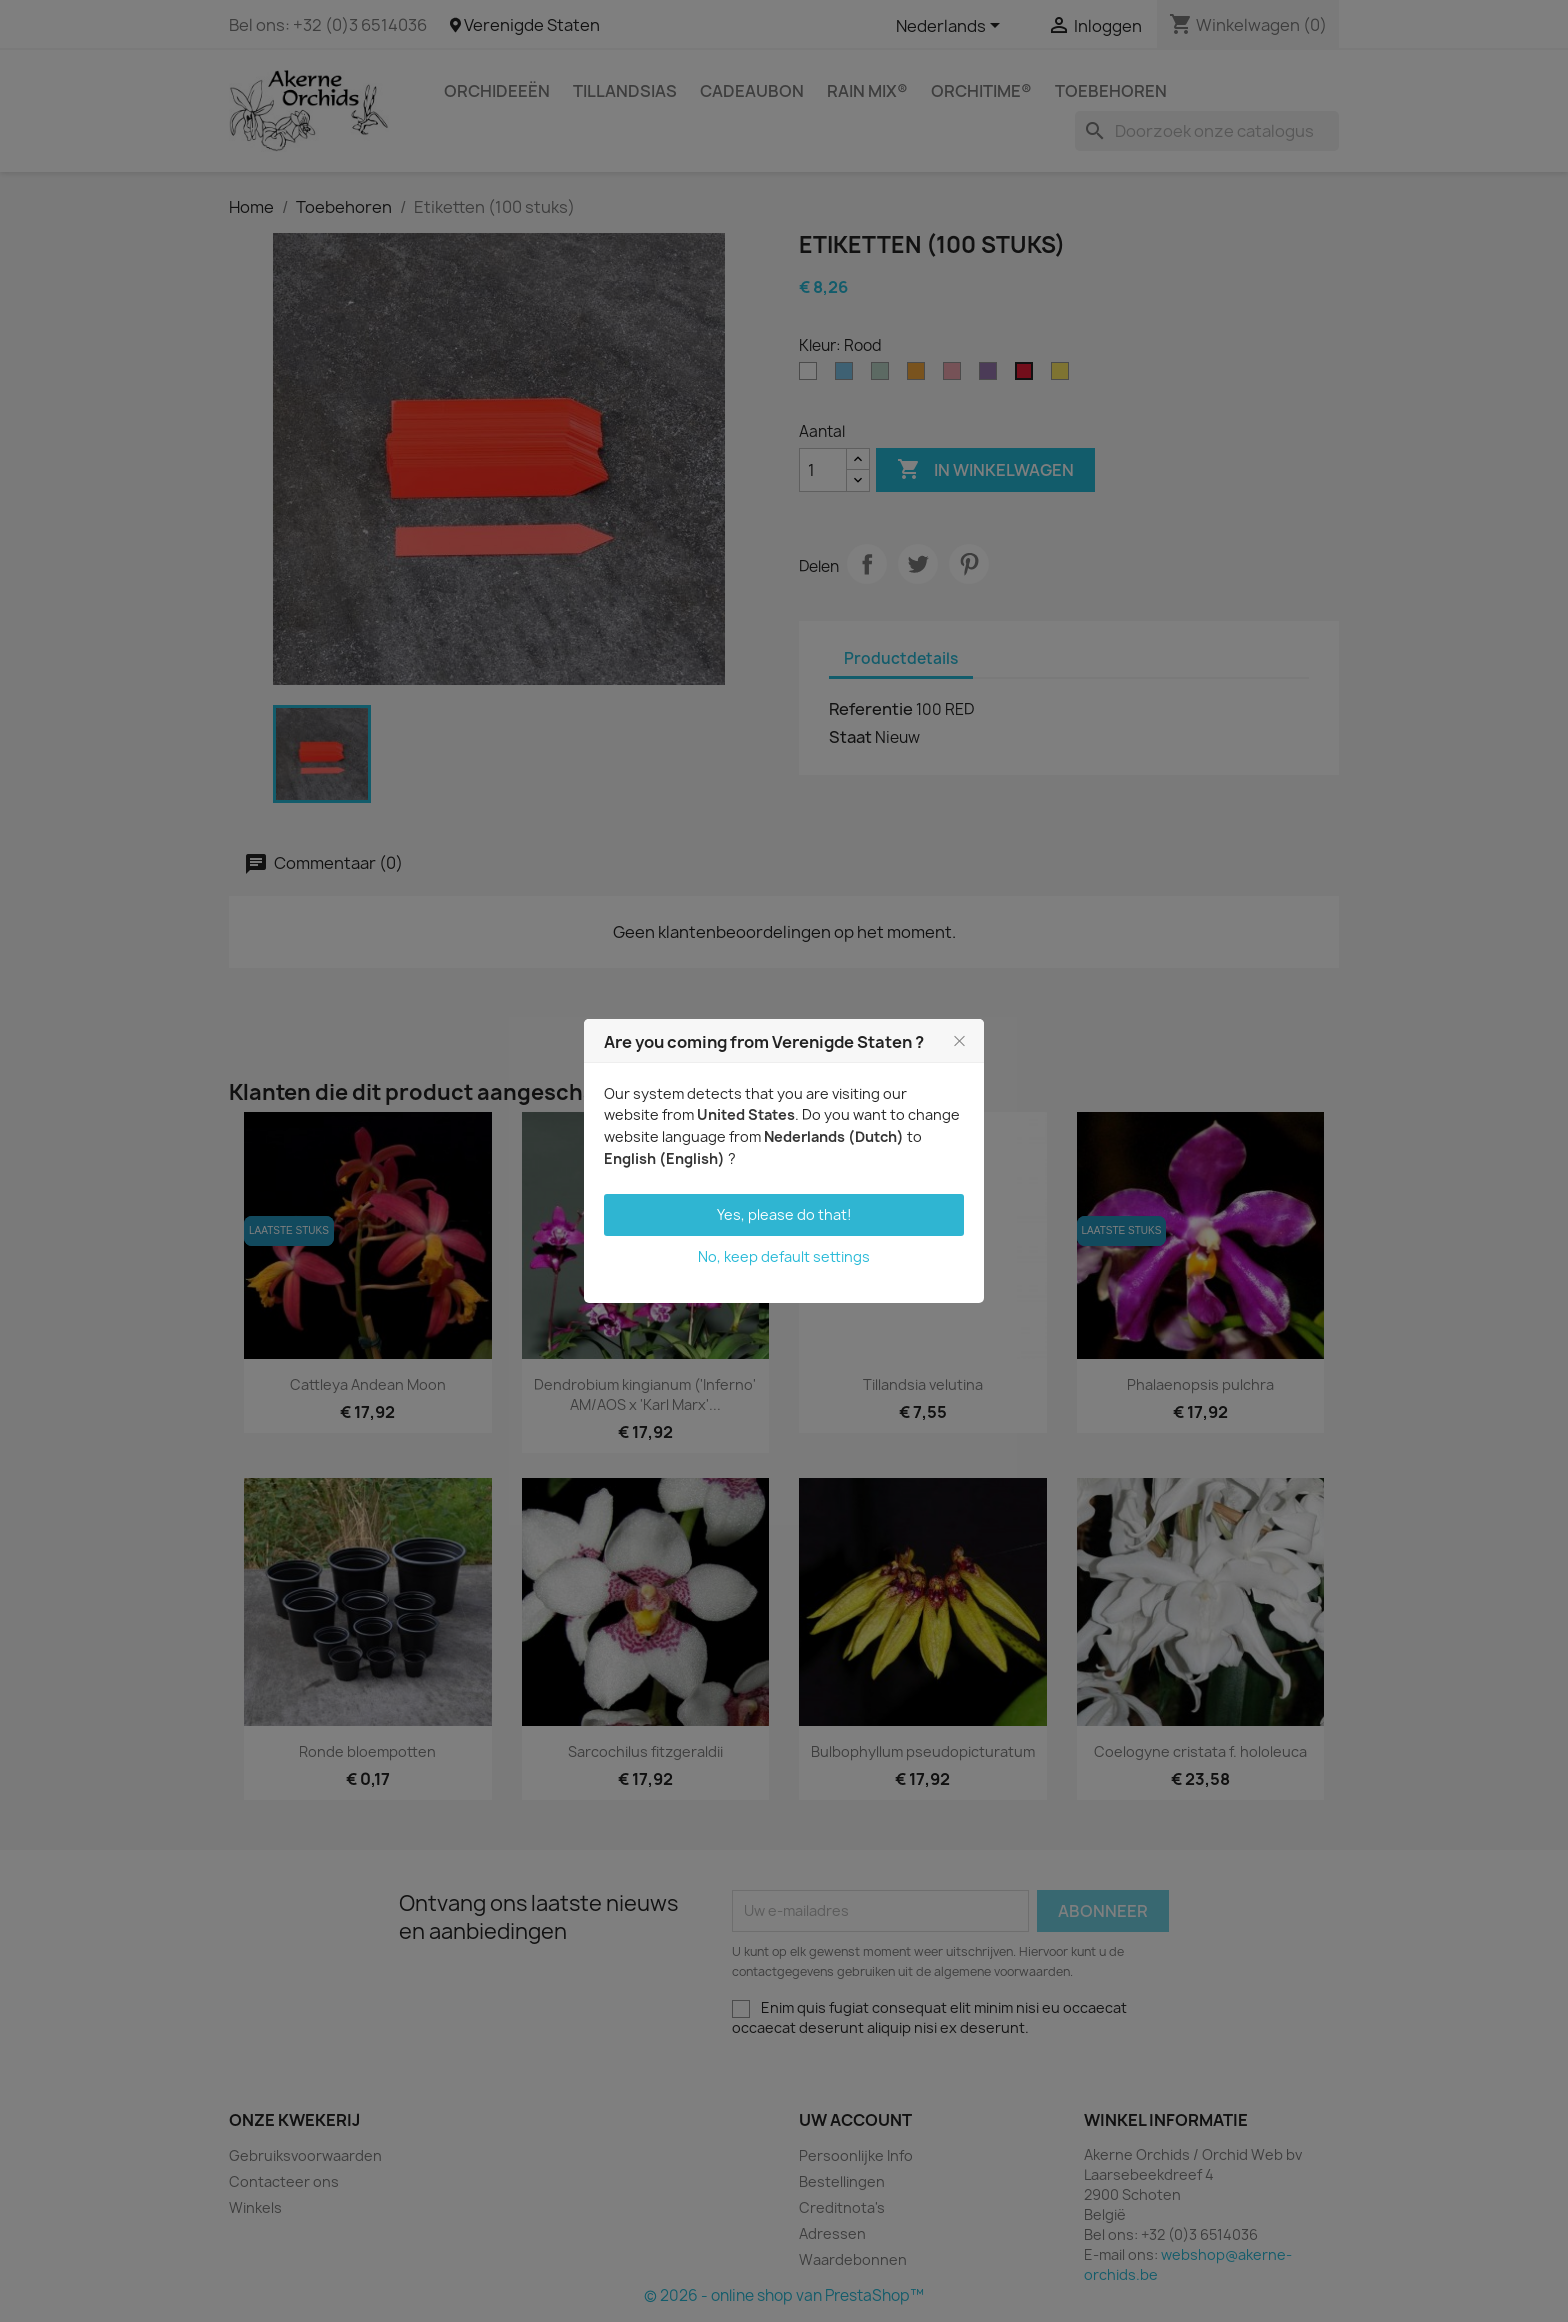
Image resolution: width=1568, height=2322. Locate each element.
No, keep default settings (784, 1256)
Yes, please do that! (784, 1214)
